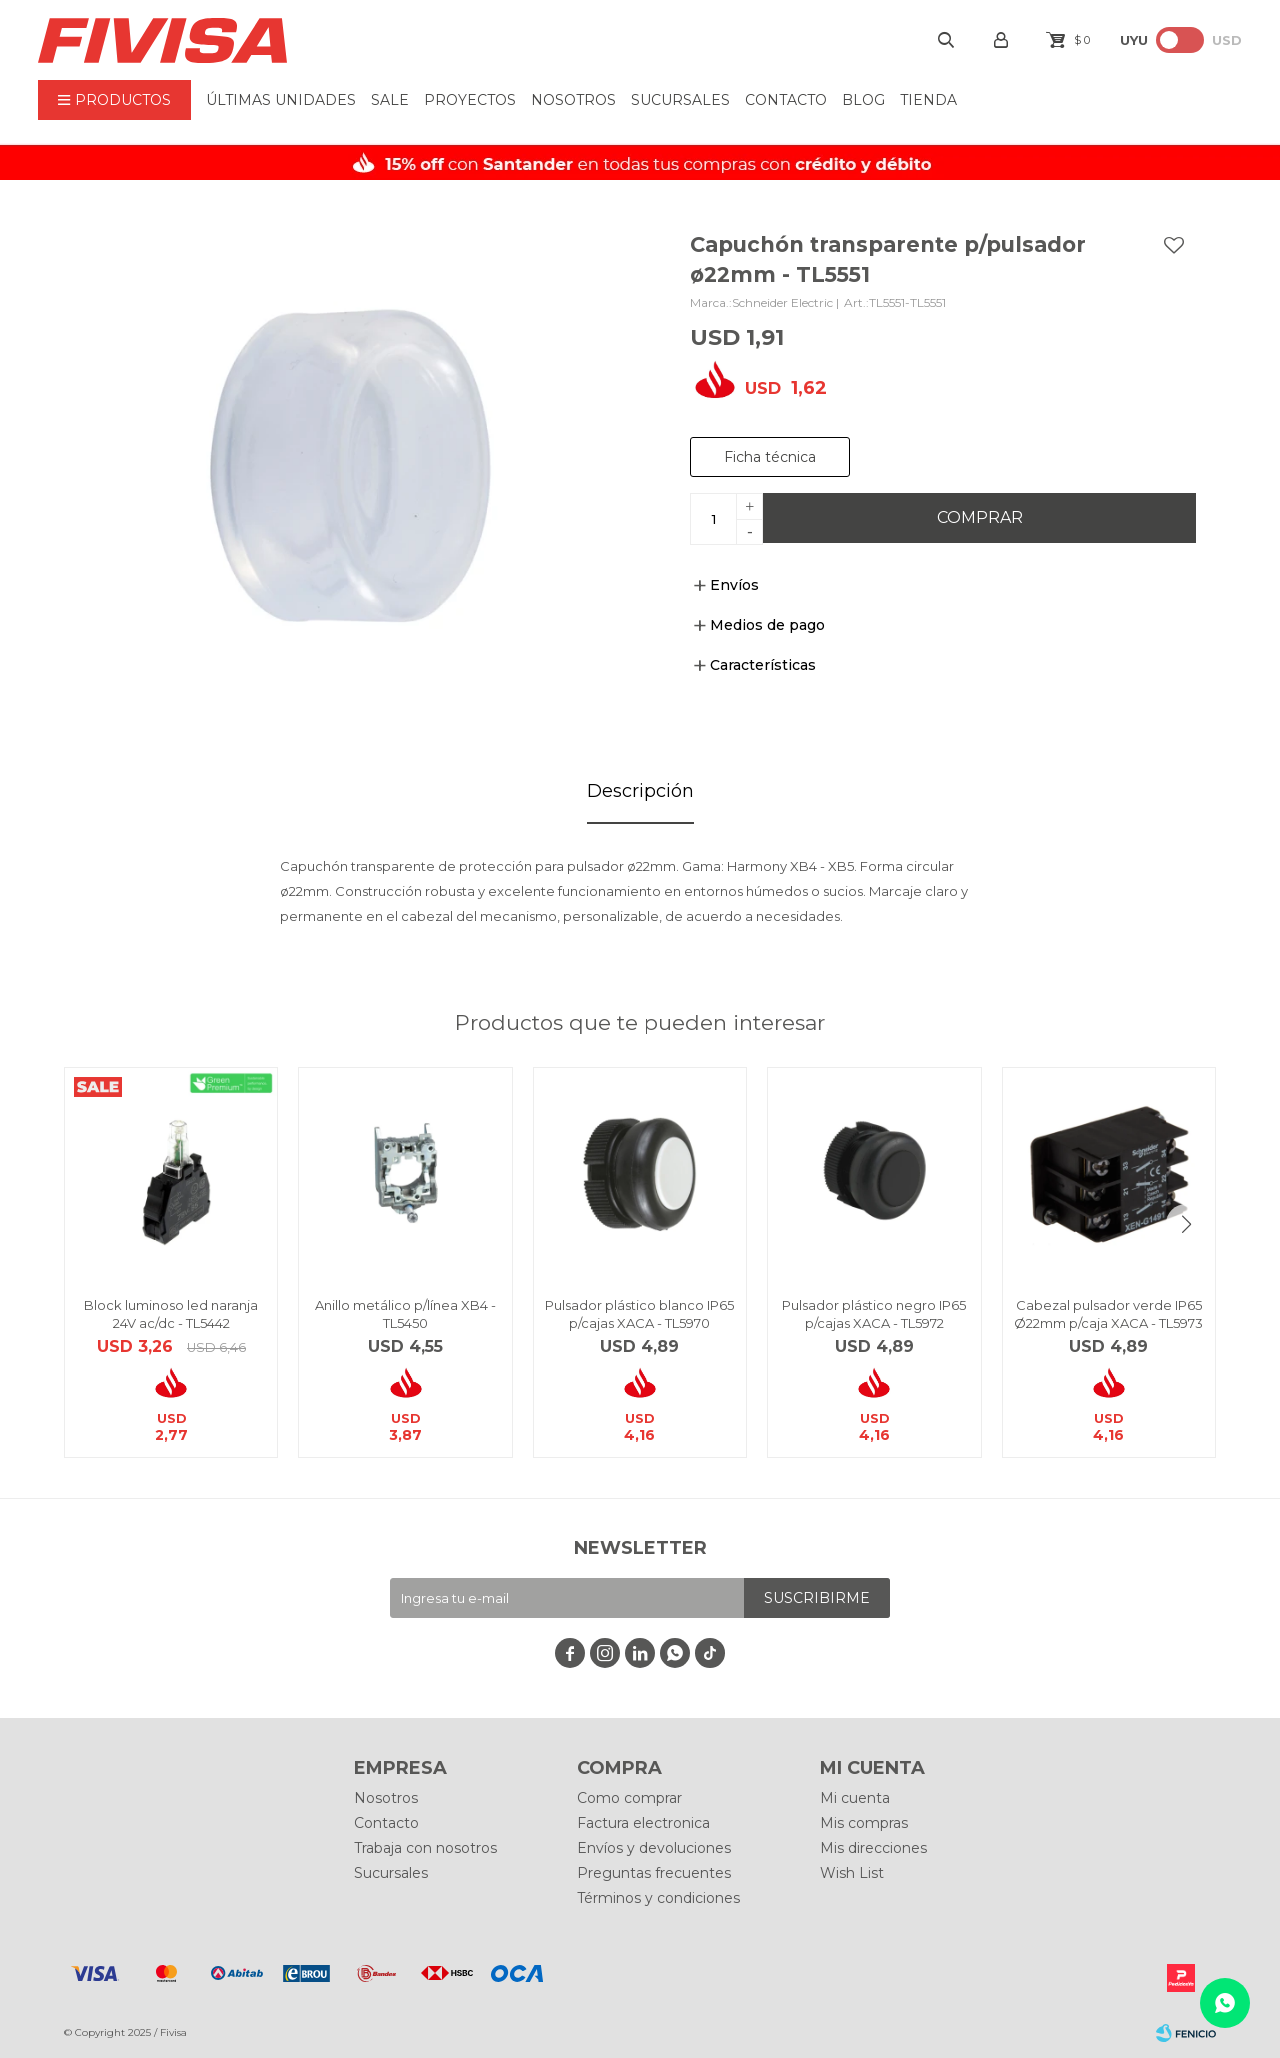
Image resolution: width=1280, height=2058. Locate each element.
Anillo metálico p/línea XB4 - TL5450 (405, 1314)
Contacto (786, 100)
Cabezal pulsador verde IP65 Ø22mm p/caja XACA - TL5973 (1108, 1314)
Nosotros (573, 100)
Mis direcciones (873, 1848)
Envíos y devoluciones (654, 1848)
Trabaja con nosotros (425, 1848)
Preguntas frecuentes (654, 1873)
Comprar (980, 517)
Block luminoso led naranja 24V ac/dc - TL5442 (171, 1314)
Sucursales (680, 100)
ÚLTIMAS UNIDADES (281, 100)
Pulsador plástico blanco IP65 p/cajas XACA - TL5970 (639, 1314)
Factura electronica (643, 1823)
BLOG (863, 100)
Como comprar (629, 1798)
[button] (1186, 1224)
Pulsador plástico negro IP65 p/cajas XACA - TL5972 (874, 1314)
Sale (390, 100)
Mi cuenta (855, 1798)
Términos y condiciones (658, 1898)
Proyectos (470, 100)
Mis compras (864, 1823)
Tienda (928, 100)
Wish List (852, 1873)
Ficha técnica (770, 457)
